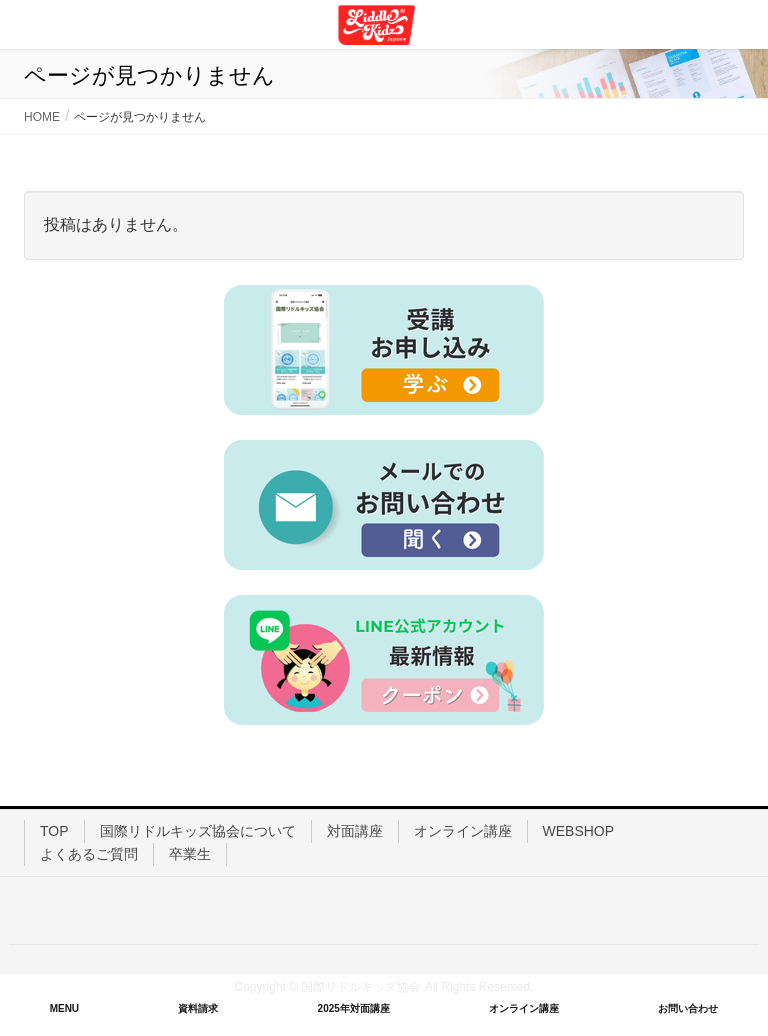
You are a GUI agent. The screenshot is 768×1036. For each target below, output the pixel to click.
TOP (54, 831)
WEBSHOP (579, 831)
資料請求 (198, 1008)
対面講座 (355, 831)
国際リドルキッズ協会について (198, 831)
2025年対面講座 (354, 1008)
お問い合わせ (688, 1008)
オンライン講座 (463, 831)
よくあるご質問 (89, 854)
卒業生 (190, 854)
